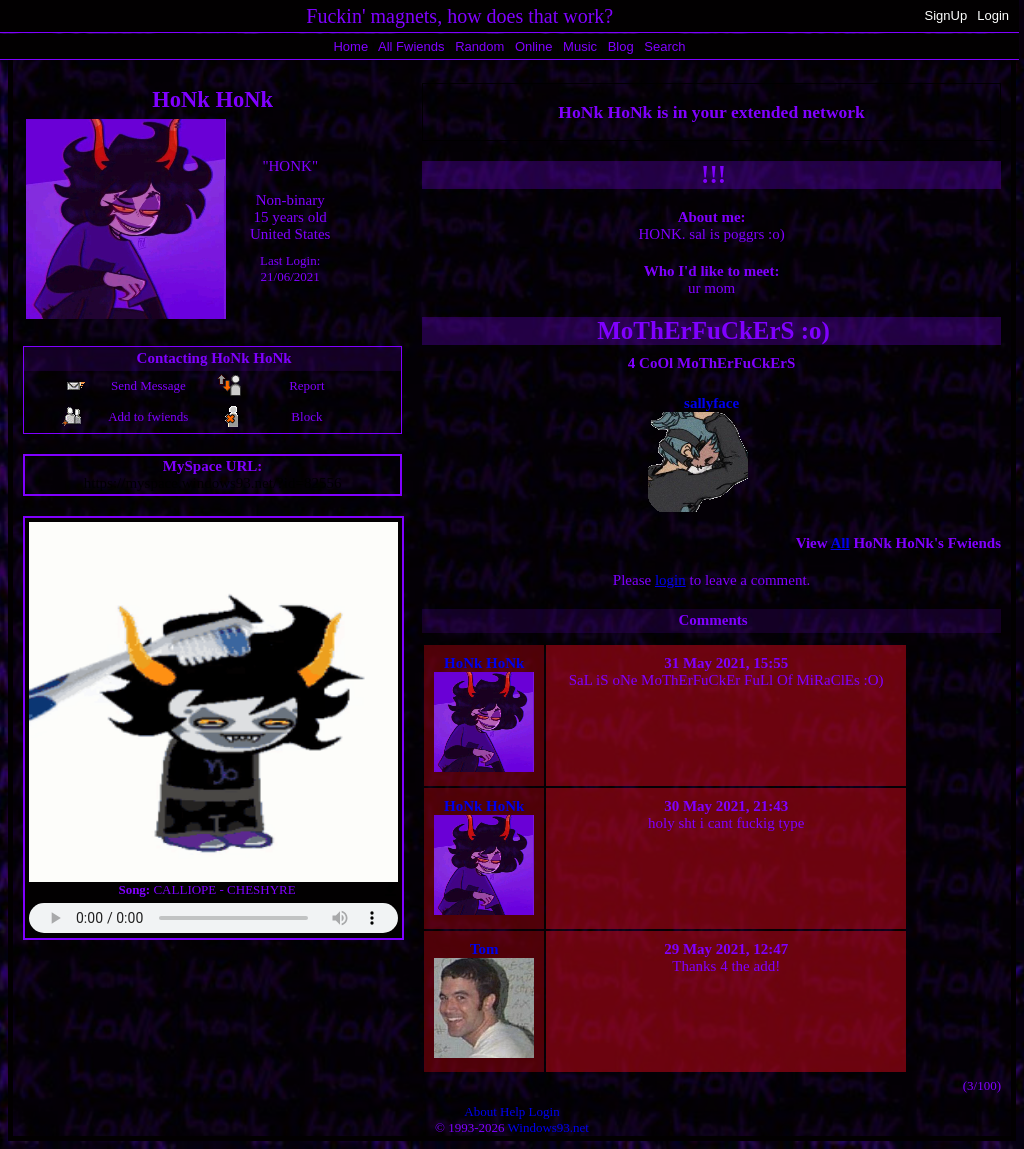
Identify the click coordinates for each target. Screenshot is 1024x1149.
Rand (479, 46)
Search (664, 46)
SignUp (946, 15)
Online (534, 46)
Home (350, 46)
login (670, 580)
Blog (621, 46)
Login (993, 15)
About (480, 1111)
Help (512, 1111)
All (411, 46)
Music (580, 46)
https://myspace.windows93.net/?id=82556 (213, 483)
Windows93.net (548, 1127)
